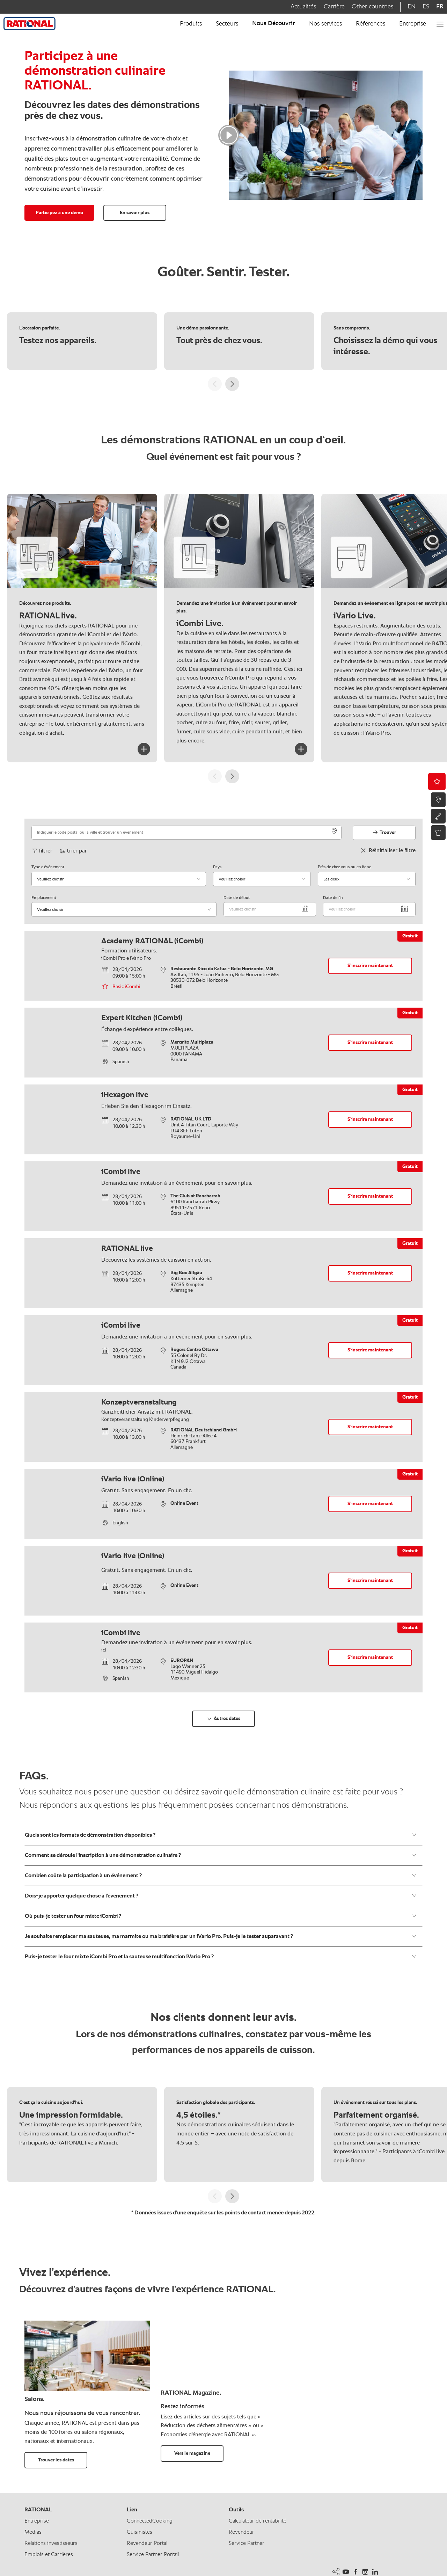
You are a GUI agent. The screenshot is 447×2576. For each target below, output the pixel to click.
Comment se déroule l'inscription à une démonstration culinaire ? (221, 1855)
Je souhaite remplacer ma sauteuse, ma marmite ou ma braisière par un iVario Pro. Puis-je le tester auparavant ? (221, 1936)
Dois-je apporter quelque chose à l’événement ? (221, 1896)
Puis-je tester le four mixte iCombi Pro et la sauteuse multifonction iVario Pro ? (221, 1956)
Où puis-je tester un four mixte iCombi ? (221, 1916)
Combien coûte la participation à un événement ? (221, 1875)
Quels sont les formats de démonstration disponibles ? (221, 1835)
